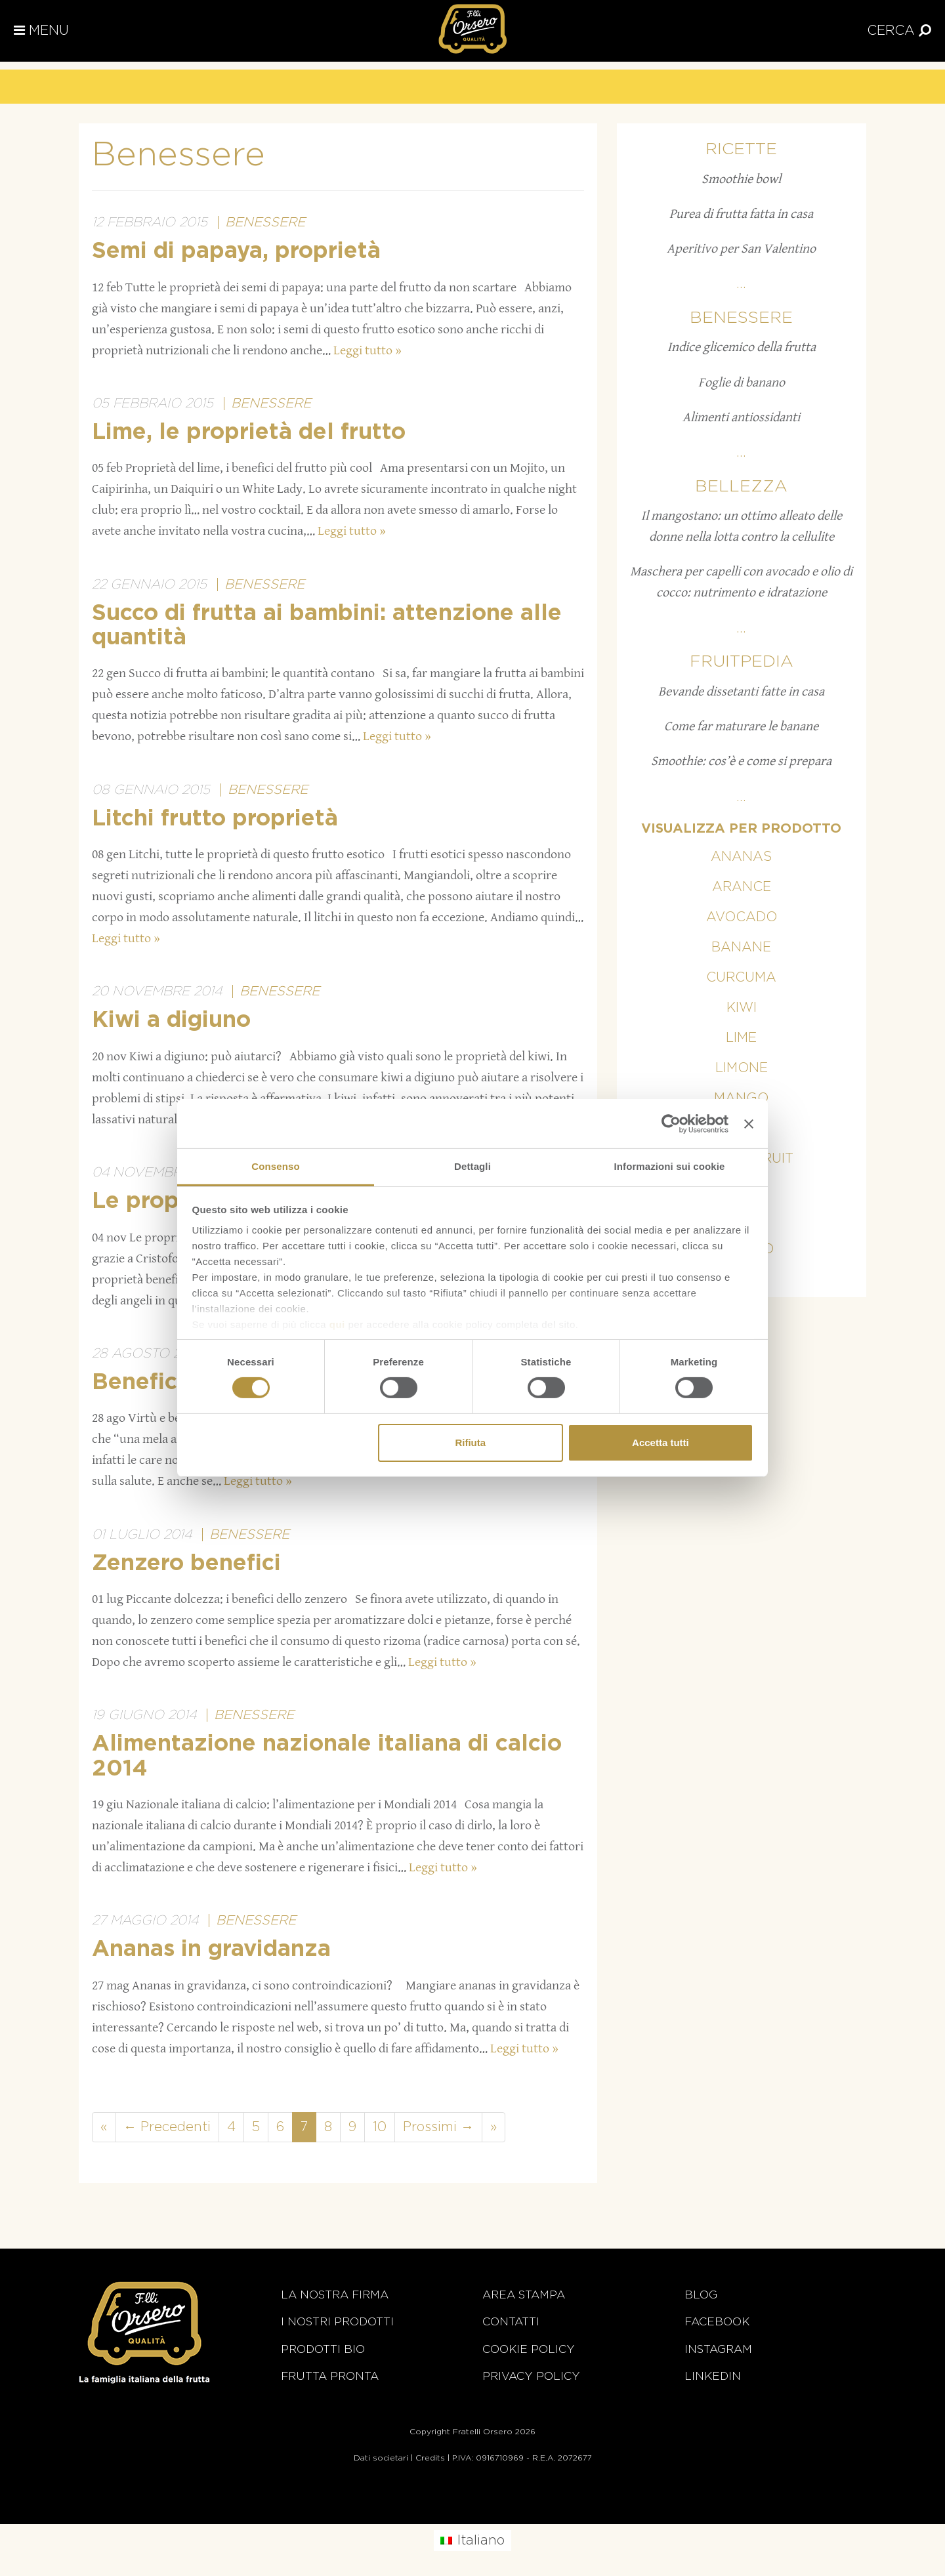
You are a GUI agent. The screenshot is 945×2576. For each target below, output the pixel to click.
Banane (741, 947)
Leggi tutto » (367, 350)
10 (380, 2127)
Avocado (741, 917)
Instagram (718, 2349)
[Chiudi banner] (748, 1123)
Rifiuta (470, 1442)
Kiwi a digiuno (171, 1020)
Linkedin (712, 2376)
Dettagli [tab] (472, 1166)
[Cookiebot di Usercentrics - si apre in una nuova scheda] (671, 1123)
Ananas (741, 856)
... (741, 284)
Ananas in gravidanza (211, 1949)
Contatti (510, 2321)
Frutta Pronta (330, 2376)
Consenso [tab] (275, 1166)
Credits (430, 2458)
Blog (700, 2294)
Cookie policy (528, 2349)
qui (337, 1324)
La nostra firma (334, 2294)
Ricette (741, 149)
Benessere (265, 222)
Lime (741, 1038)
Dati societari (381, 2458)
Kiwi (741, 1007)
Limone (741, 1068)
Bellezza (741, 486)
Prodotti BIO (323, 2349)
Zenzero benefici (186, 1563)
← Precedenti (167, 2127)
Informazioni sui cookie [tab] (669, 1166)
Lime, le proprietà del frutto (249, 432)
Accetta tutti (660, 1442)
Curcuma (741, 977)
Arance (741, 887)
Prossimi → (438, 2127)
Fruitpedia (741, 662)
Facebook (716, 2321)
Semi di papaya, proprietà (236, 251)
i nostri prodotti (337, 2321)
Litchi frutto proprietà (215, 819)
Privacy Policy (531, 2376)
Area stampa (523, 2294)
